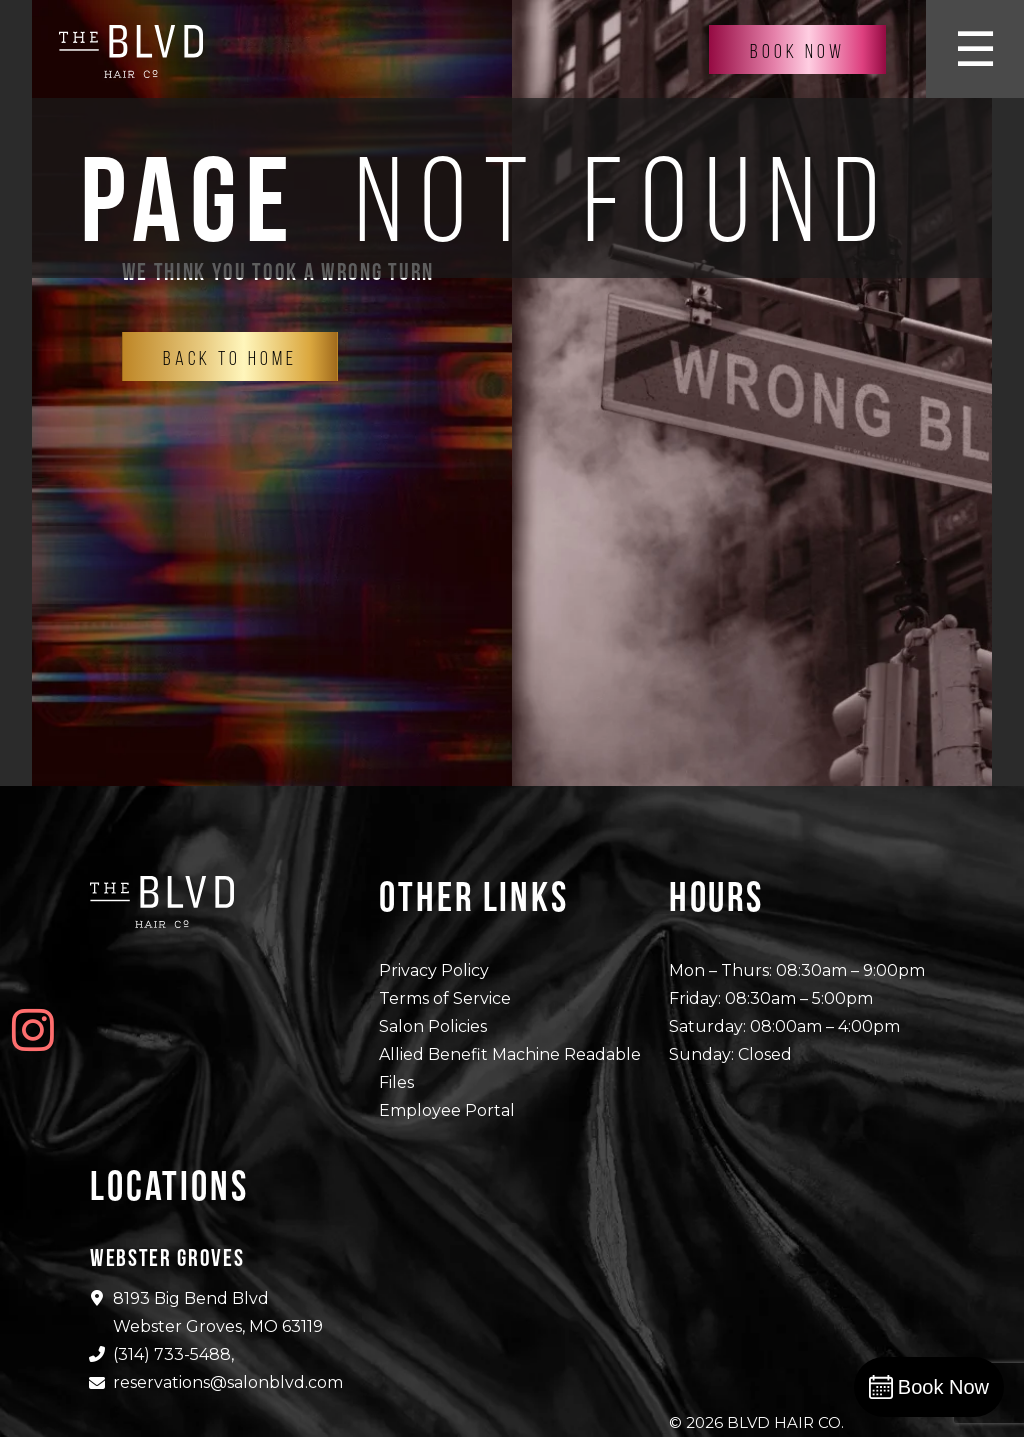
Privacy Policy (434, 970)
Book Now (797, 51)
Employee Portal (447, 1110)
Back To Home (230, 358)
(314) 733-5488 (172, 1354)
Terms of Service (445, 998)
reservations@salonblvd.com (228, 1382)
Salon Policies (433, 1026)
